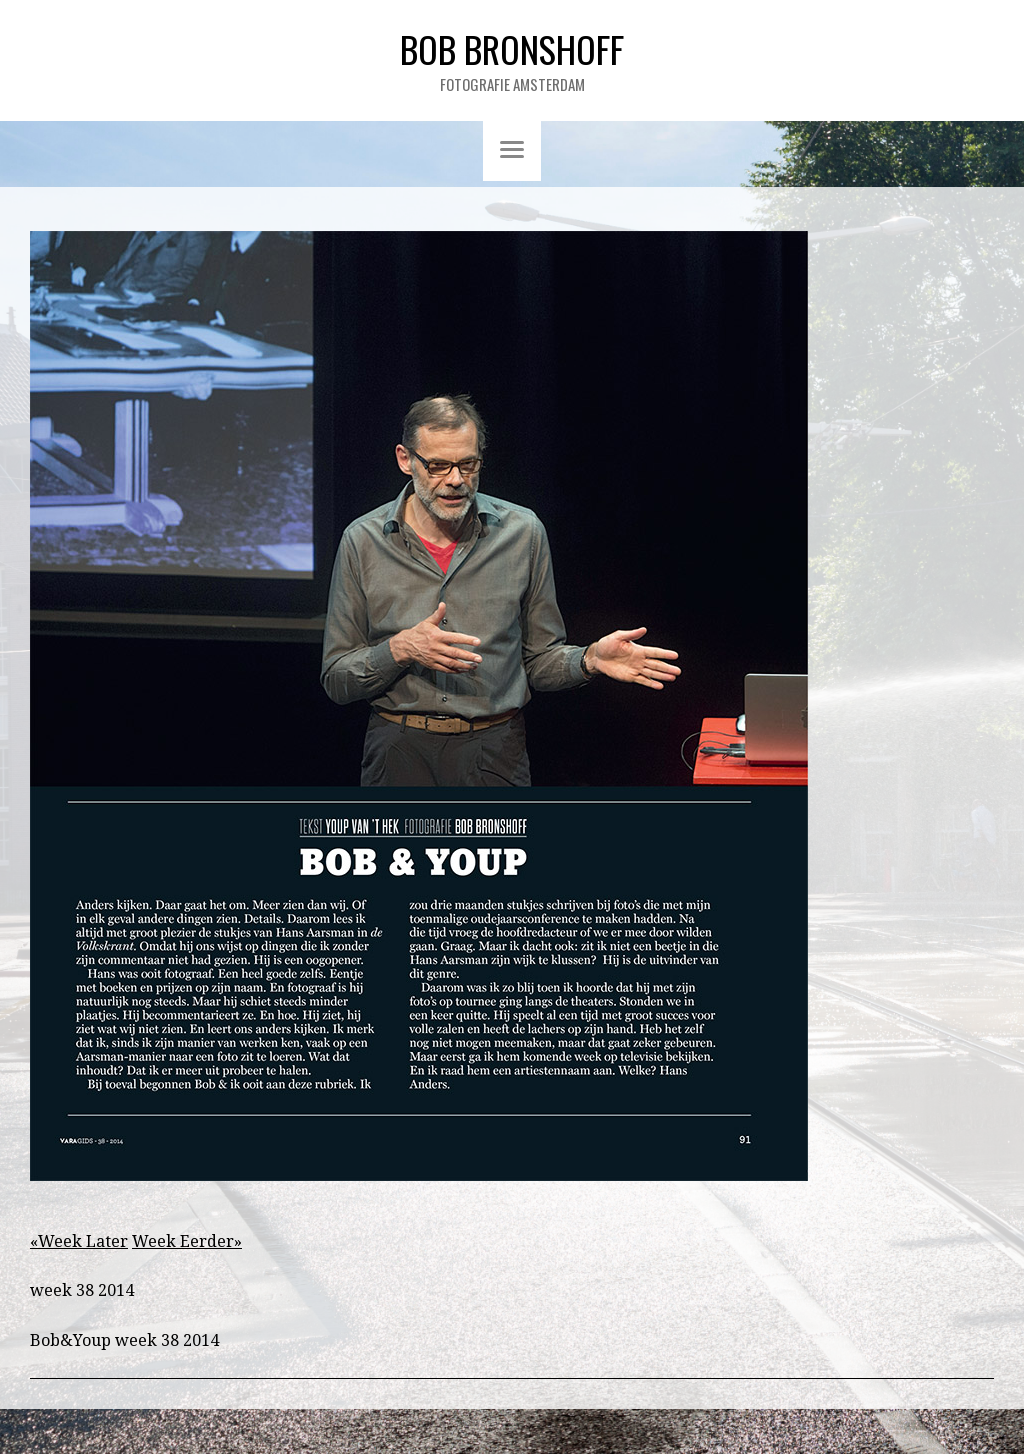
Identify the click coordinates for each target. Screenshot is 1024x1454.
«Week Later (79, 1241)
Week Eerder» (187, 1241)
